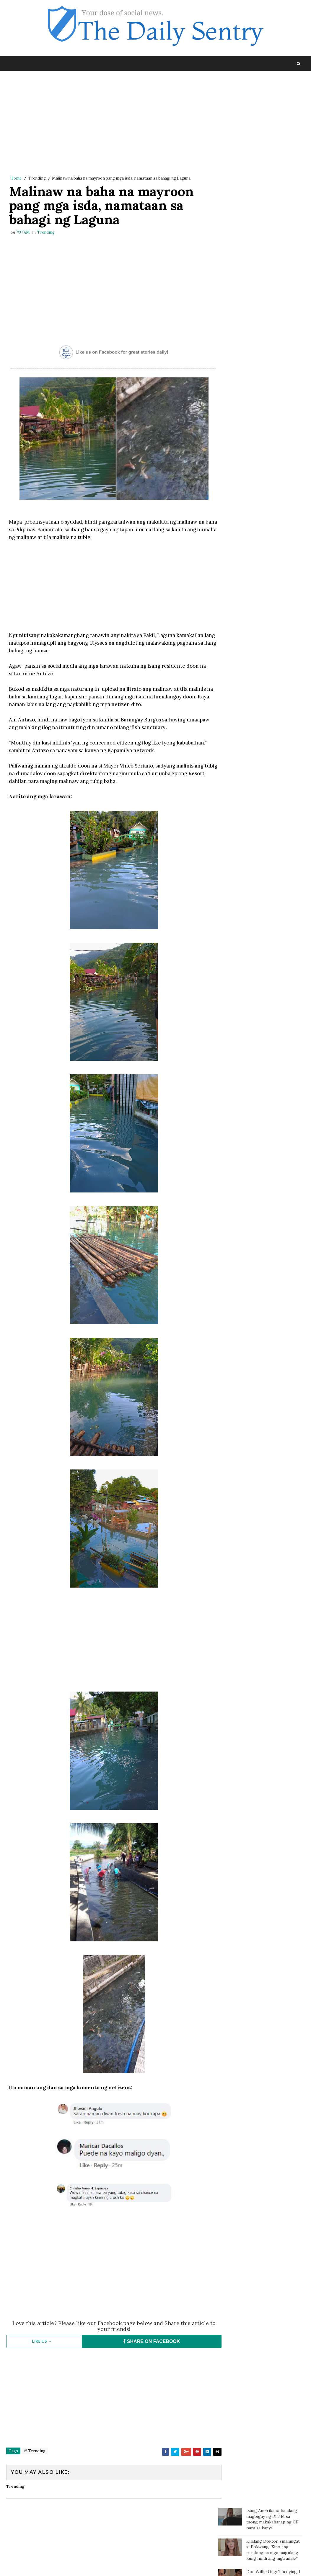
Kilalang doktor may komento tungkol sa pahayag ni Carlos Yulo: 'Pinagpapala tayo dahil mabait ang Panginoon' (255, 179)
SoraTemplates (46, 2565)
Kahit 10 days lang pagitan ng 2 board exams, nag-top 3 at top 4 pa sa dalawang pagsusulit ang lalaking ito (272, 304)
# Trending (34, 2468)
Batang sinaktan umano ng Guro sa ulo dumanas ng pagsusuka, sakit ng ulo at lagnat (272, 334)
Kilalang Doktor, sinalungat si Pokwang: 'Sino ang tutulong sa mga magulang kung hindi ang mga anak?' (273, 121)
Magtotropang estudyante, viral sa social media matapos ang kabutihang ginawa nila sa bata (272, 365)
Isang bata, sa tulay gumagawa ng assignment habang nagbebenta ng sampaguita (271, 248)
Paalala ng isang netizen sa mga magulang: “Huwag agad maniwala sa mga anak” (273, 276)
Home (16, 178)
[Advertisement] (108, 124)
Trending (37, 178)
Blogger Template (114, 2565)
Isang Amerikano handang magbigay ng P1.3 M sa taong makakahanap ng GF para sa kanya (272, 91)
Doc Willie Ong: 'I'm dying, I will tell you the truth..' (273, 146)
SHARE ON (144, 2359)
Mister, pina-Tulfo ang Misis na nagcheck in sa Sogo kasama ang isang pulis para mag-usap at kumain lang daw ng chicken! (260, 215)
